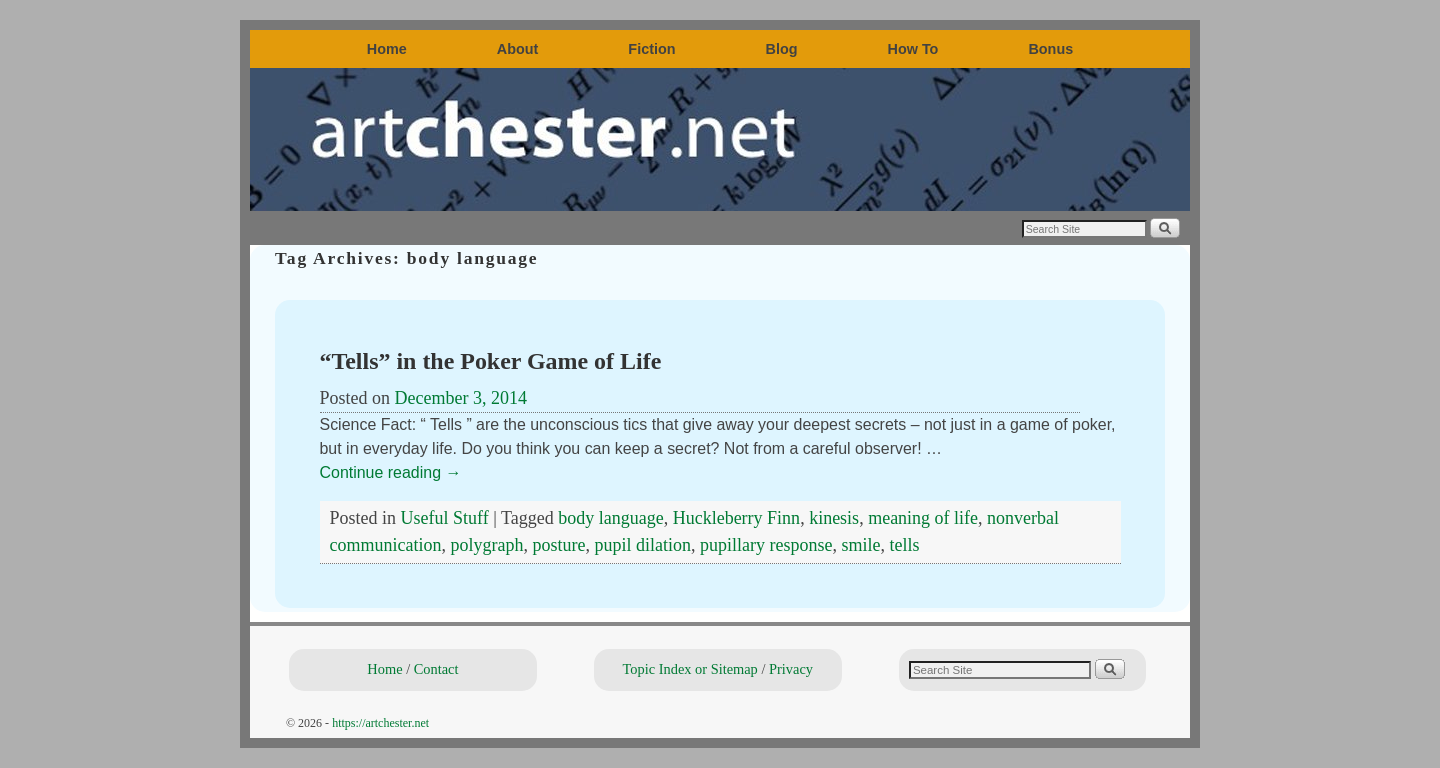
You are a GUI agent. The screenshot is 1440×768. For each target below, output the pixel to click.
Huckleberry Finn (736, 518)
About (518, 49)
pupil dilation (642, 545)
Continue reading (391, 472)
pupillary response (766, 545)
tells (904, 545)
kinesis (834, 518)
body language (610, 518)
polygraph (486, 545)
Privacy (791, 669)
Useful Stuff (445, 518)
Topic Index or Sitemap (690, 669)
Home (387, 49)
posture (558, 545)
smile (860, 545)
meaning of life (923, 518)
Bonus (1050, 49)
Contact (436, 669)
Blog (782, 49)
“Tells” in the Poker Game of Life (491, 361)
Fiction (651, 49)
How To (913, 49)
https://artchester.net (380, 723)
